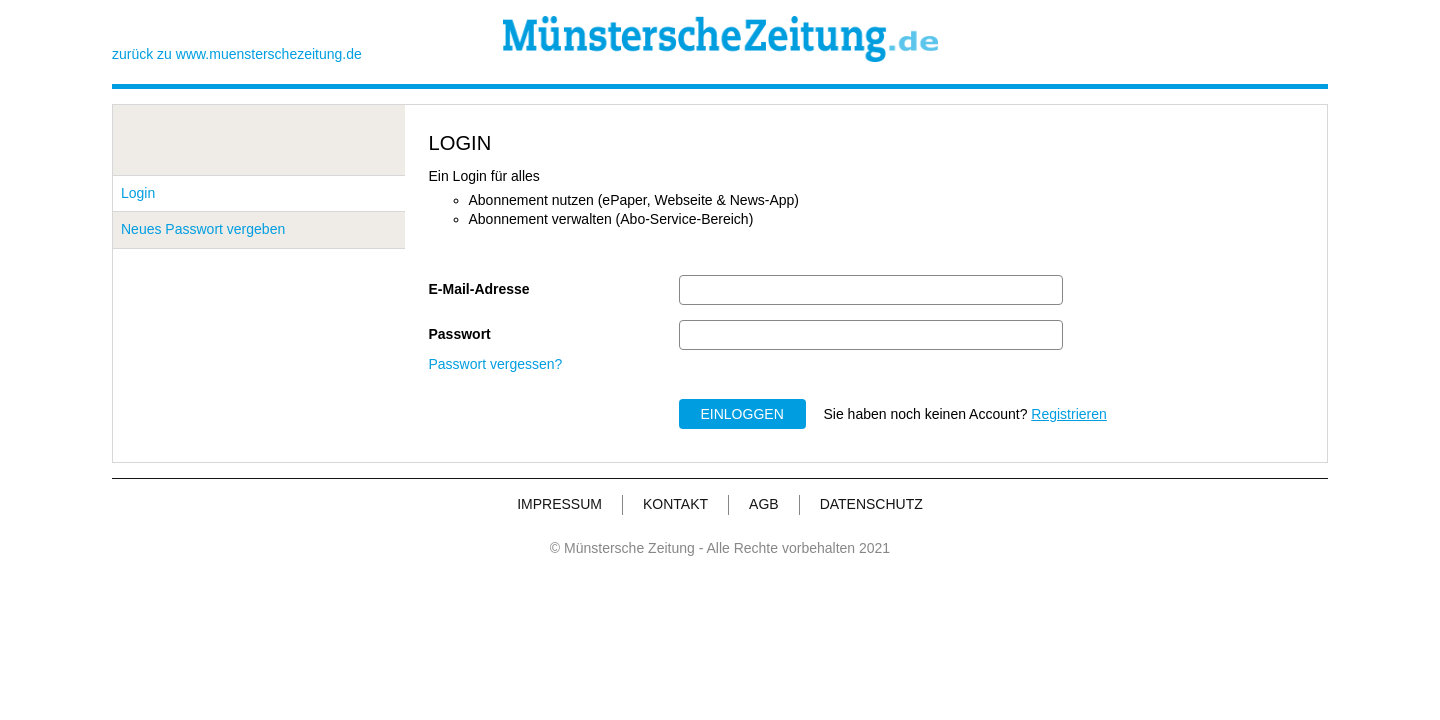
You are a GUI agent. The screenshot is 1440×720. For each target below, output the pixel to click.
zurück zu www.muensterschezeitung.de (237, 54)
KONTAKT (675, 504)
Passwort (460, 334)
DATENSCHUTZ (871, 504)
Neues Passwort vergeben (203, 229)
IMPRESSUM (559, 504)
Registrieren (1068, 414)
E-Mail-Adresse (479, 289)
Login (138, 193)
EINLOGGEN (742, 414)
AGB (764, 504)
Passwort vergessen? (496, 364)
